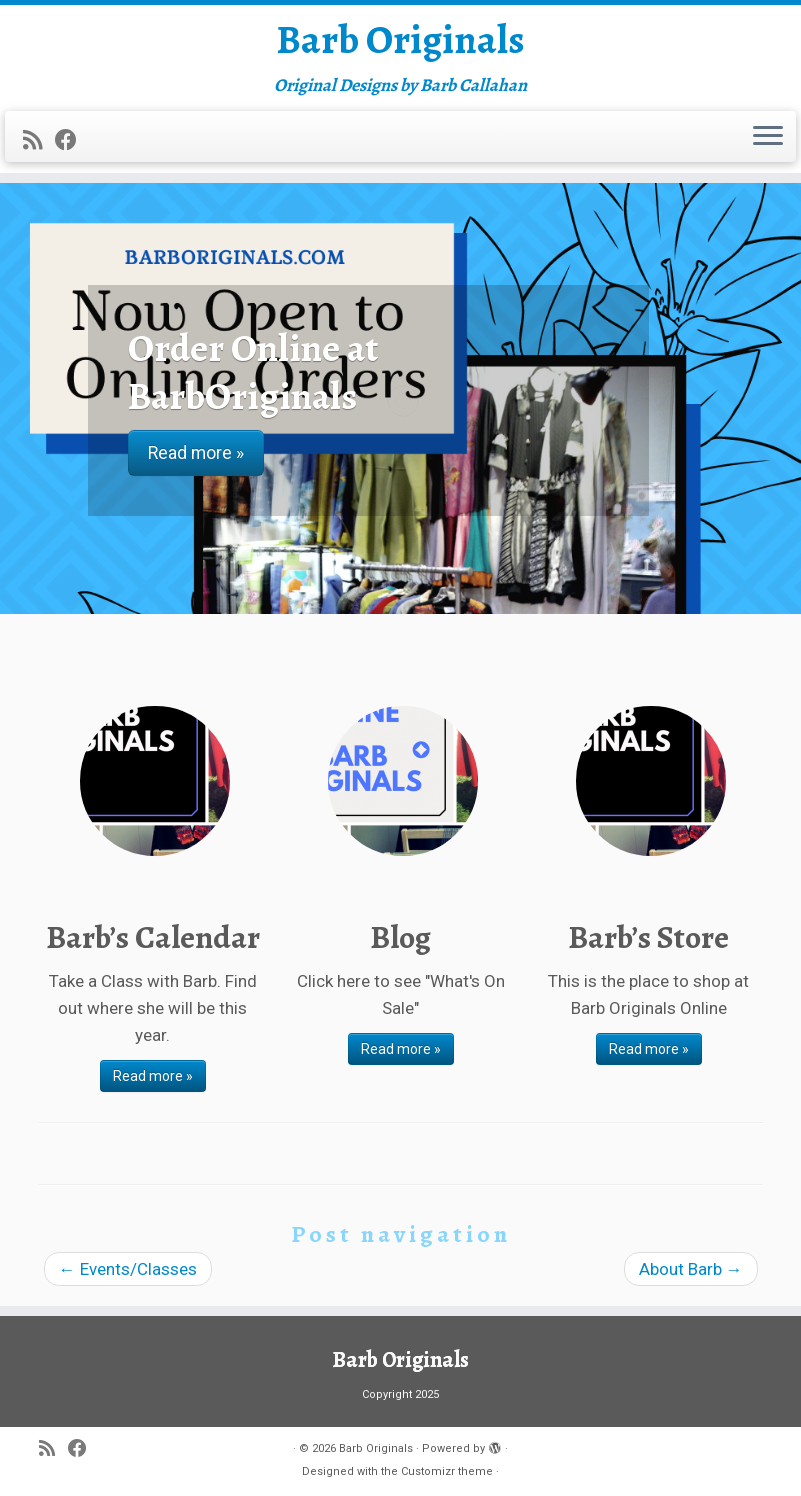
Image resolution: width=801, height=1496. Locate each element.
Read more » (153, 1076)
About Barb (691, 1269)
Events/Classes (128, 1269)
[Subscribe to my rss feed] (39, 140)
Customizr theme (447, 1471)
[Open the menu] (768, 137)
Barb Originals (400, 40)
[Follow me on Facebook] (72, 140)
